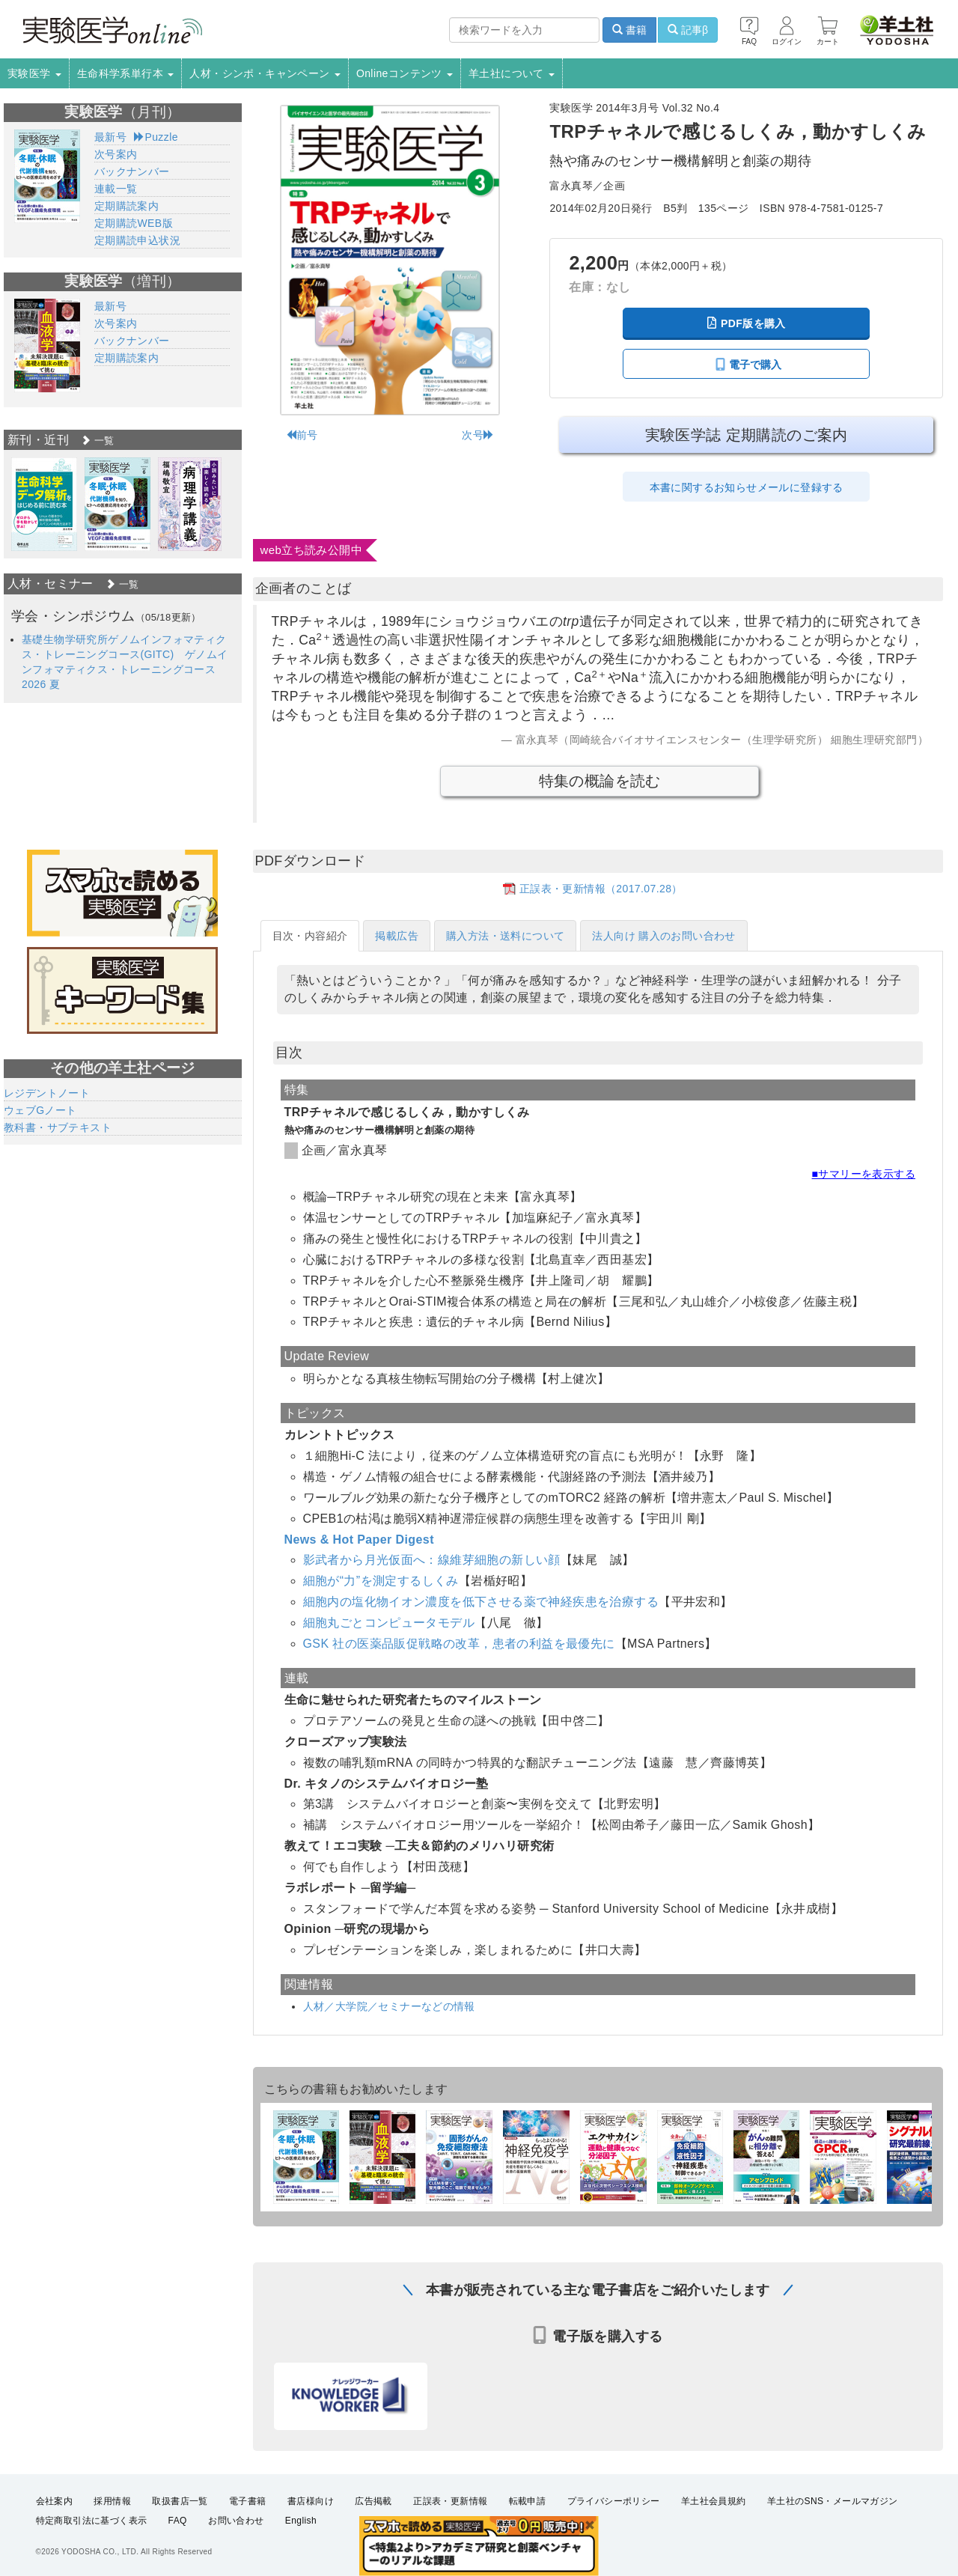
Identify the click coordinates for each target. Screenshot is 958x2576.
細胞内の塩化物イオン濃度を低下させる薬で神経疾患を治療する (481, 1601)
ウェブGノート (40, 1110)
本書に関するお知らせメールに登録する (746, 487)
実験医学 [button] (34, 73)
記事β (688, 30)
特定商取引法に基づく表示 (91, 2520)
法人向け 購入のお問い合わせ (664, 936)
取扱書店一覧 (179, 2500)
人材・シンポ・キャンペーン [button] (265, 73)
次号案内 (116, 154)
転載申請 (527, 2500)
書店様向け (310, 2500)
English (301, 2520)
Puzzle (156, 137)
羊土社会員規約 (713, 2500)
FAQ (177, 2520)
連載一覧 (116, 189)
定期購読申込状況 (137, 240)
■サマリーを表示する (863, 1174)
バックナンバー (132, 171)
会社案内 (54, 2500)
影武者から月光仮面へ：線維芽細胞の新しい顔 (432, 1559)
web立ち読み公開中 (311, 549)
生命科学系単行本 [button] (125, 73)
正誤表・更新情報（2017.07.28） (601, 889)
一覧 (97, 440)
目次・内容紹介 (310, 936)
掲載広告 (396, 936)
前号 (302, 435)
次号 (478, 435)
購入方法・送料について (505, 936)
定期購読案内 (126, 206)
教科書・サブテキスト (58, 1127)
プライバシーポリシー (613, 2500)
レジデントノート (47, 1093)
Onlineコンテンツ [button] (404, 73)
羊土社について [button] (512, 73)
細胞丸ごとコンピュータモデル (389, 1622)
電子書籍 (247, 2500)
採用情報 (112, 2500)
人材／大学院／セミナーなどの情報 (389, 2006)
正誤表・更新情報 (450, 2500)
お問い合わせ (235, 2520)
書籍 (629, 30)
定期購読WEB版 (133, 223)
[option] (44, 504)
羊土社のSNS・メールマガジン (832, 2500)
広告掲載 (373, 2500)
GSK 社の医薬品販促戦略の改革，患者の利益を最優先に (459, 1643)
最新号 (110, 137)
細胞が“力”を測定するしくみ (381, 1580)
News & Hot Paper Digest (359, 1539)
